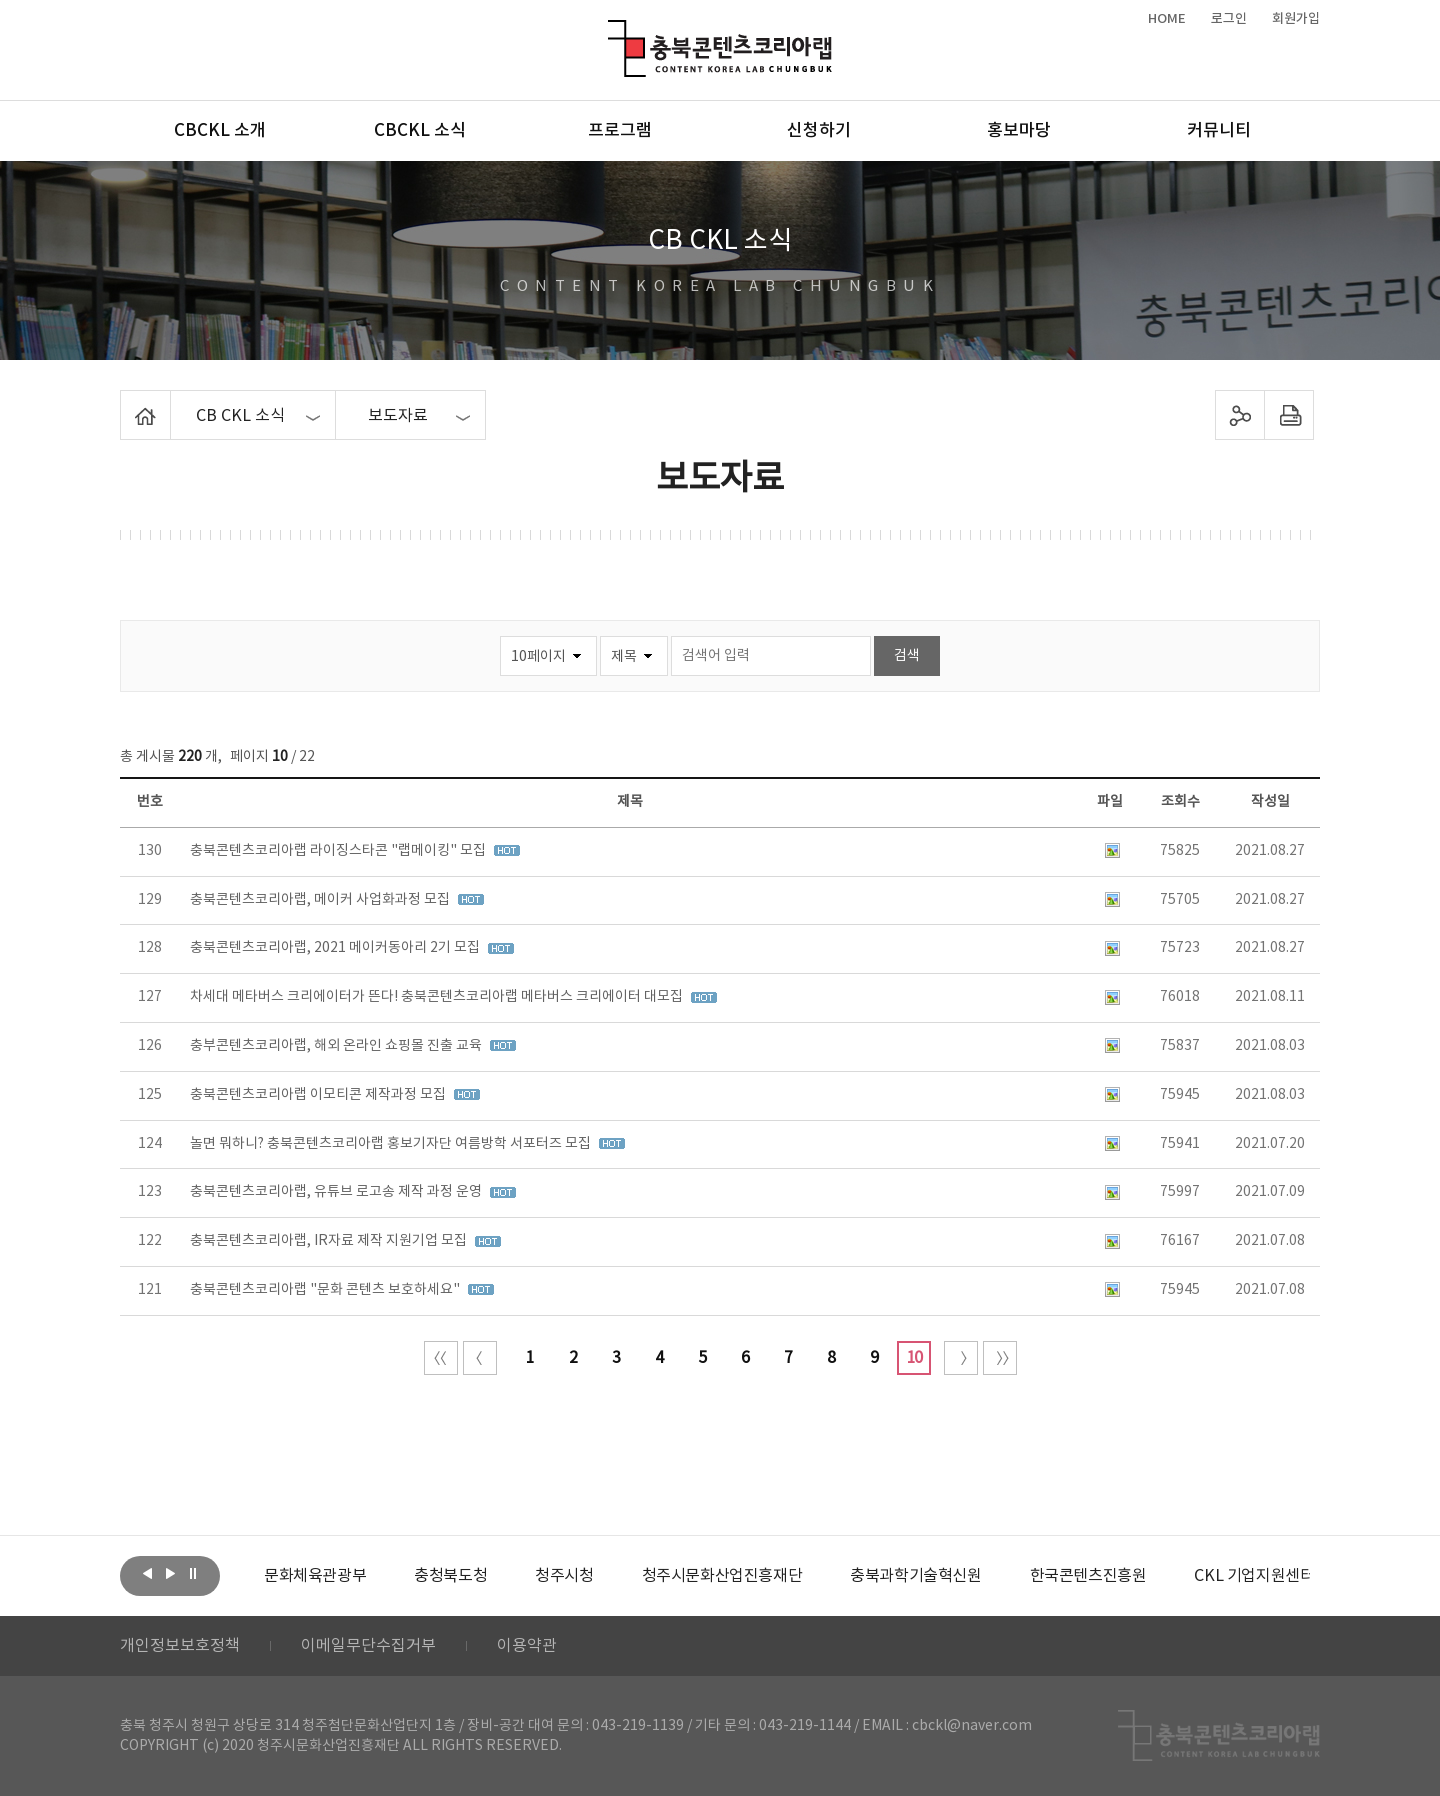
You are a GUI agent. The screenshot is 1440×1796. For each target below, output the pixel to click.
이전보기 (147, 1574)
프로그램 (620, 131)
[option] (315, 1576)
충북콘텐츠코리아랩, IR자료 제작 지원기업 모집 (330, 1241)
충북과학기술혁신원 (915, 1576)
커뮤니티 (1219, 131)
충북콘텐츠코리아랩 (612, 31)
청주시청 (564, 1576)
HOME (1167, 19)
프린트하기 (1289, 415)
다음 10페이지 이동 (961, 1358)
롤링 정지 (193, 1574)
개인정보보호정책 (180, 1646)
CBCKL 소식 (420, 131)
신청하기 (819, 131)
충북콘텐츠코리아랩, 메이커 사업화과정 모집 (321, 900)
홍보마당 (1019, 131)
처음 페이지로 (441, 1358)
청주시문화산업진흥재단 (722, 1576)
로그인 (1229, 19)
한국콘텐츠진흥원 (1088, 1576)
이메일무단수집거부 (368, 1646)
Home (125, 402)
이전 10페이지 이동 (480, 1358)
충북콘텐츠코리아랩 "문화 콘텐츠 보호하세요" (326, 1290)
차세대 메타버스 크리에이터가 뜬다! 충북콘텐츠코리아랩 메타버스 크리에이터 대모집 (438, 997)
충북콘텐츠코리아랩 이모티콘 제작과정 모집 (319, 1095)
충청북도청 (450, 1576)
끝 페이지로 (1000, 1358)
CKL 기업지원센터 (1254, 1576)
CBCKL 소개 (220, 131)
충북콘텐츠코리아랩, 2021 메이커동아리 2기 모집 (336, 948)
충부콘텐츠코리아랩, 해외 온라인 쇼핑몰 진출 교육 (337, 1046)
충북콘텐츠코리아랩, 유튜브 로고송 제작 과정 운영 (337, 1192)
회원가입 (1296, 19)
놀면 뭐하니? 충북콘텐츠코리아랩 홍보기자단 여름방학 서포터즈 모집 (392, 1144)
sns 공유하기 (1240, 415)
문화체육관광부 (315, 1576)
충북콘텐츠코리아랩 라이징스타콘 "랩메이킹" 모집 (339, 851)
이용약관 (527, 1646)
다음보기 (170, 1574)
